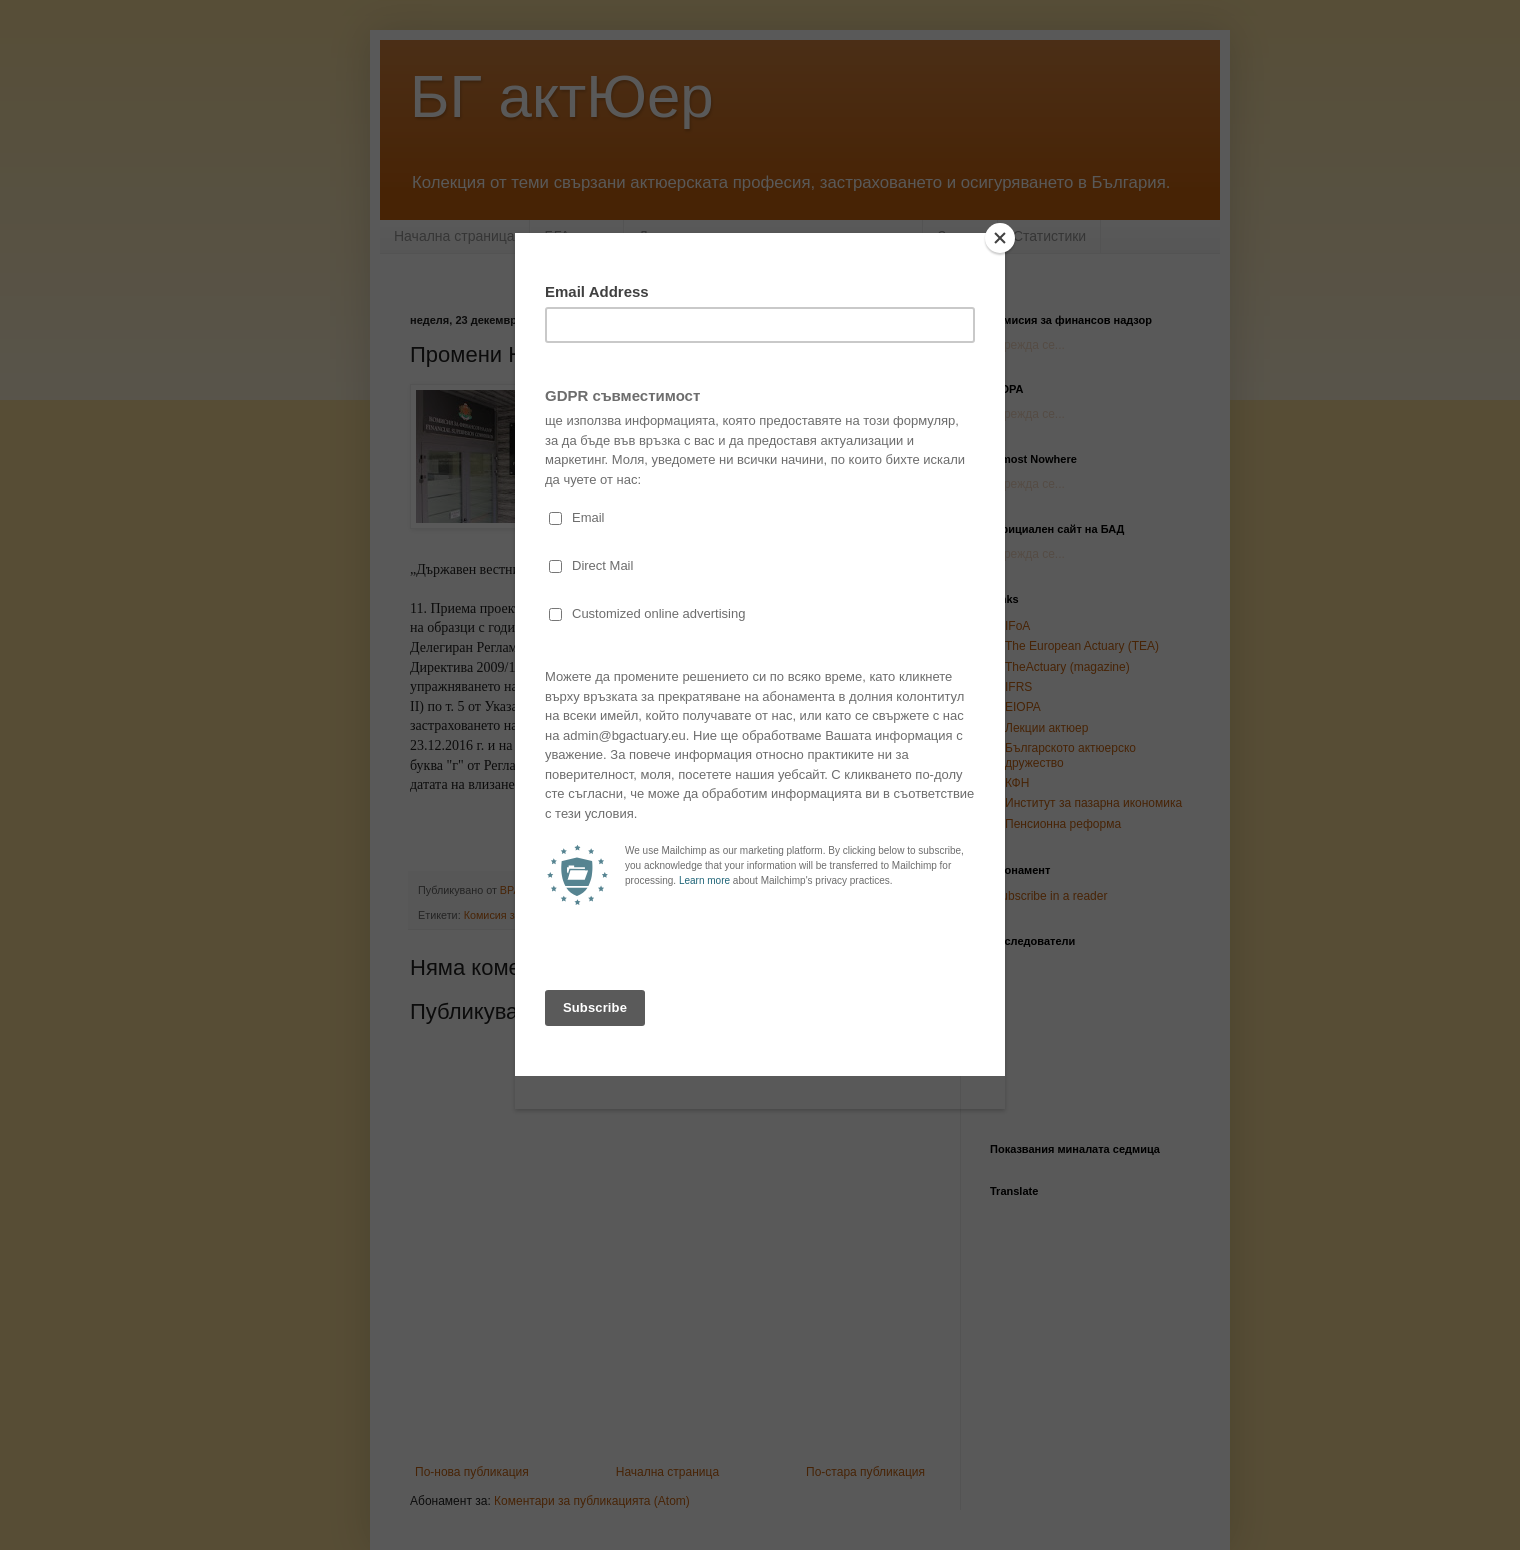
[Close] (1000, 238)
